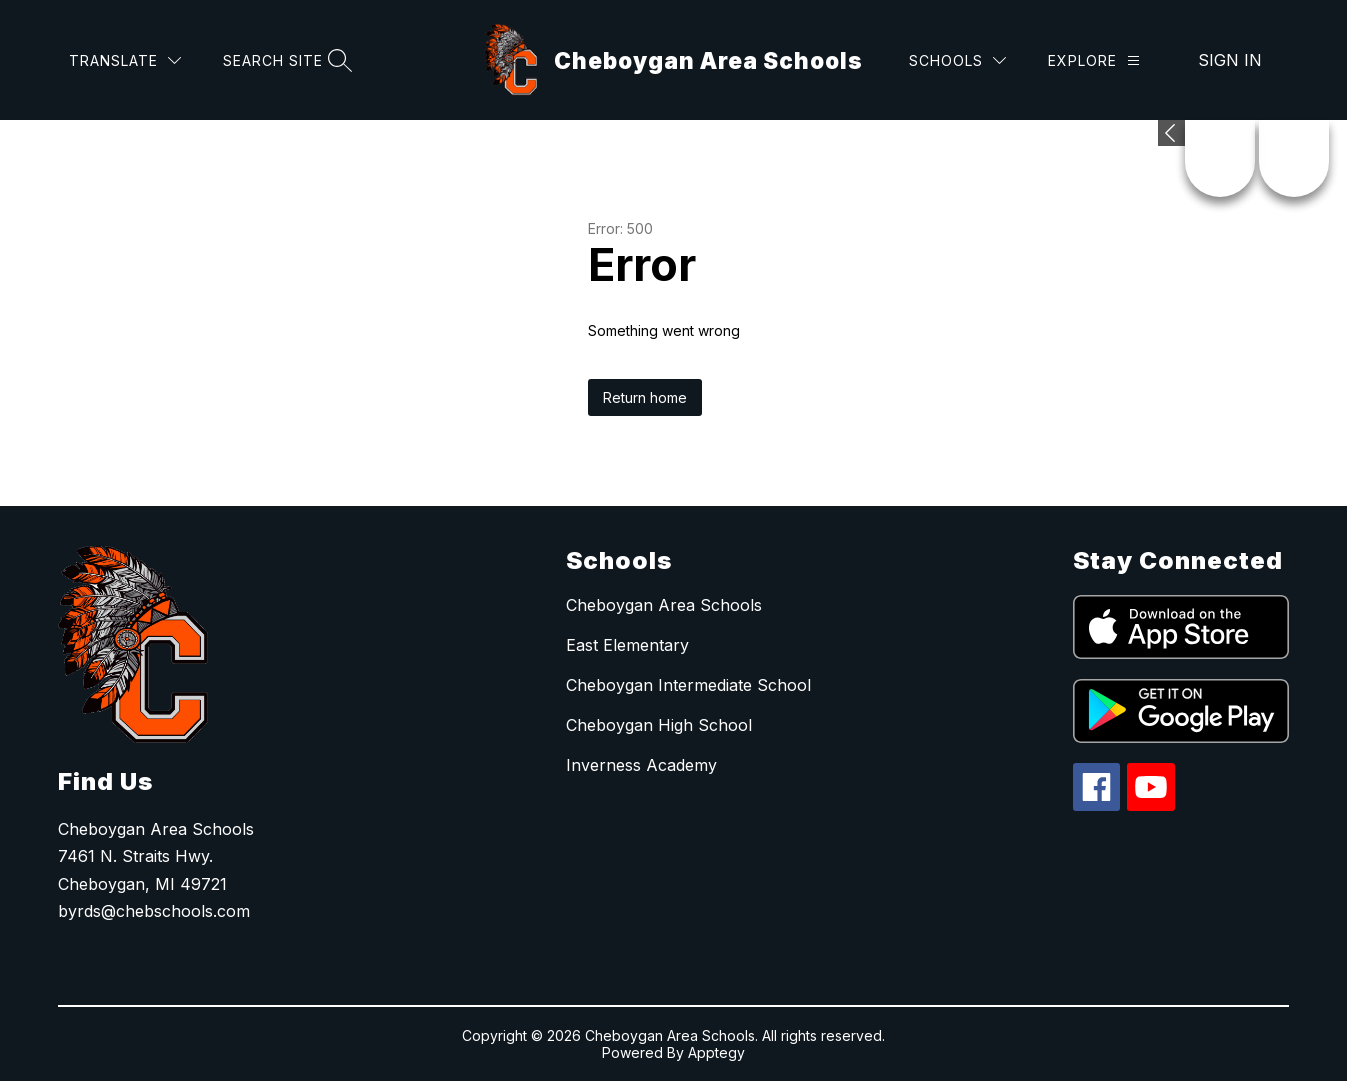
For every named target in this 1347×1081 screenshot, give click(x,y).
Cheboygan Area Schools (664, 605)
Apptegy (716, 1052)
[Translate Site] (125, 60)
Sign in (1230, 60)
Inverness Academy (641, 765)
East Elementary (627, 645)
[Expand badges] (1171, 133)
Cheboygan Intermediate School (688, 685)
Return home (645, 397)
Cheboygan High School (659, 725)
